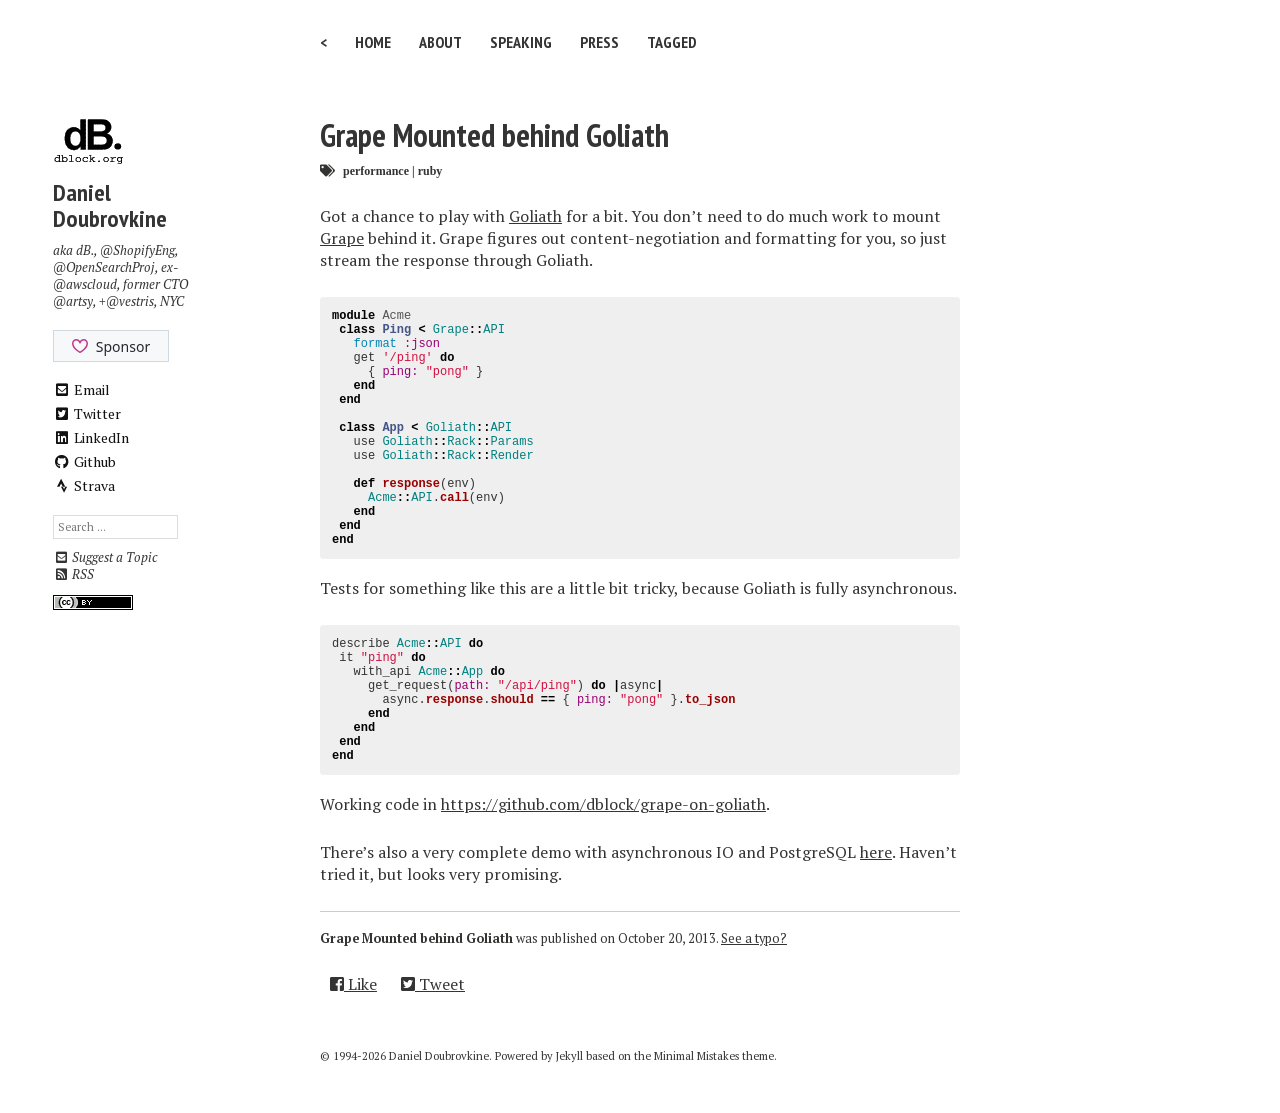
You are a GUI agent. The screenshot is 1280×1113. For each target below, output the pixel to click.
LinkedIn (91, 437)
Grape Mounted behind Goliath (494, 135)
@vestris (130, 301)
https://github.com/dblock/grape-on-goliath (603, 804)
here (876, 852)
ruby (430, 170)
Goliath (535, 216)
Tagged (672, 42)
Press (599, 42)
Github (84, 461)
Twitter (87, 413)
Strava (84, 485)
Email (81, 389)
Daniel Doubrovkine (110, 205)
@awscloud (85, 284)
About (440, 42)
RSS (73, 574)
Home (373, 42)
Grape (342, 238)
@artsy (73, 301)
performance (376, 170)
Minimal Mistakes (696, 1056)
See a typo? (754, 938)
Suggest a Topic (105, 557)
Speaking (521, 42)
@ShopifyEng (137, 250)
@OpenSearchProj (104, 267)
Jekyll (569, 1056)
